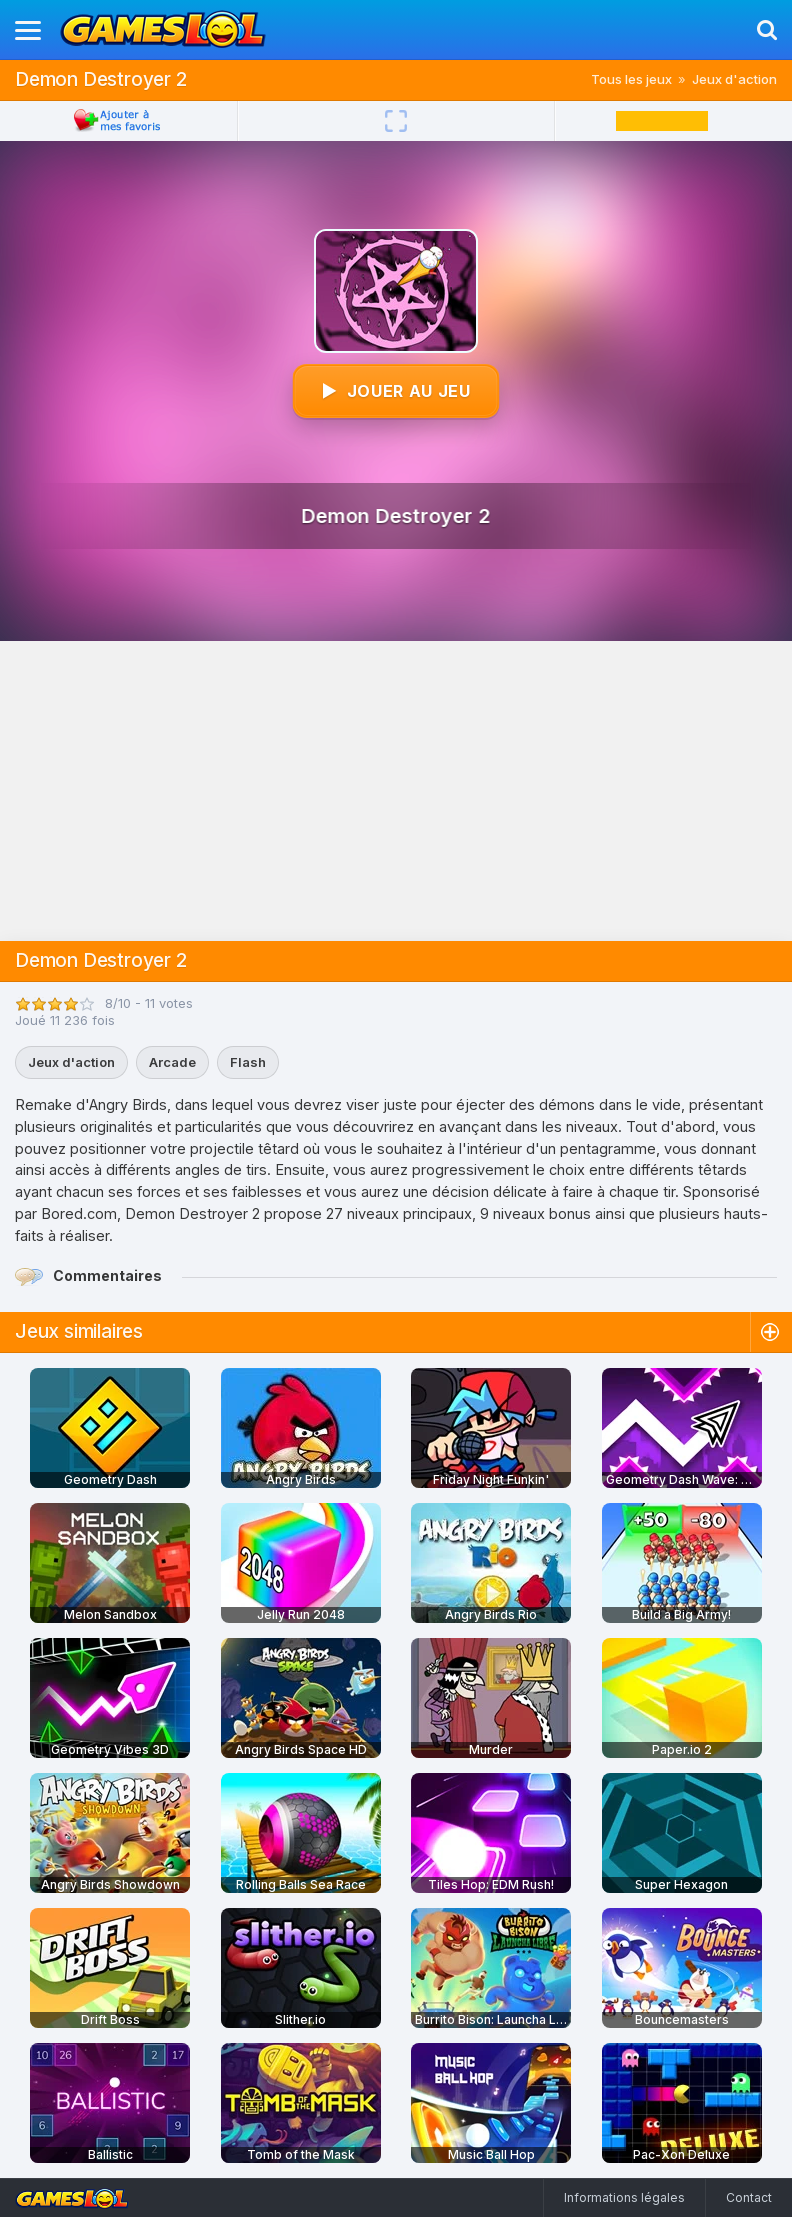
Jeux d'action (734, 79)
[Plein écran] (396, 121)
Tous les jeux (631, 79)
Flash (248, 1062)
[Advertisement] (396, 791)
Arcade (172, 1062)
